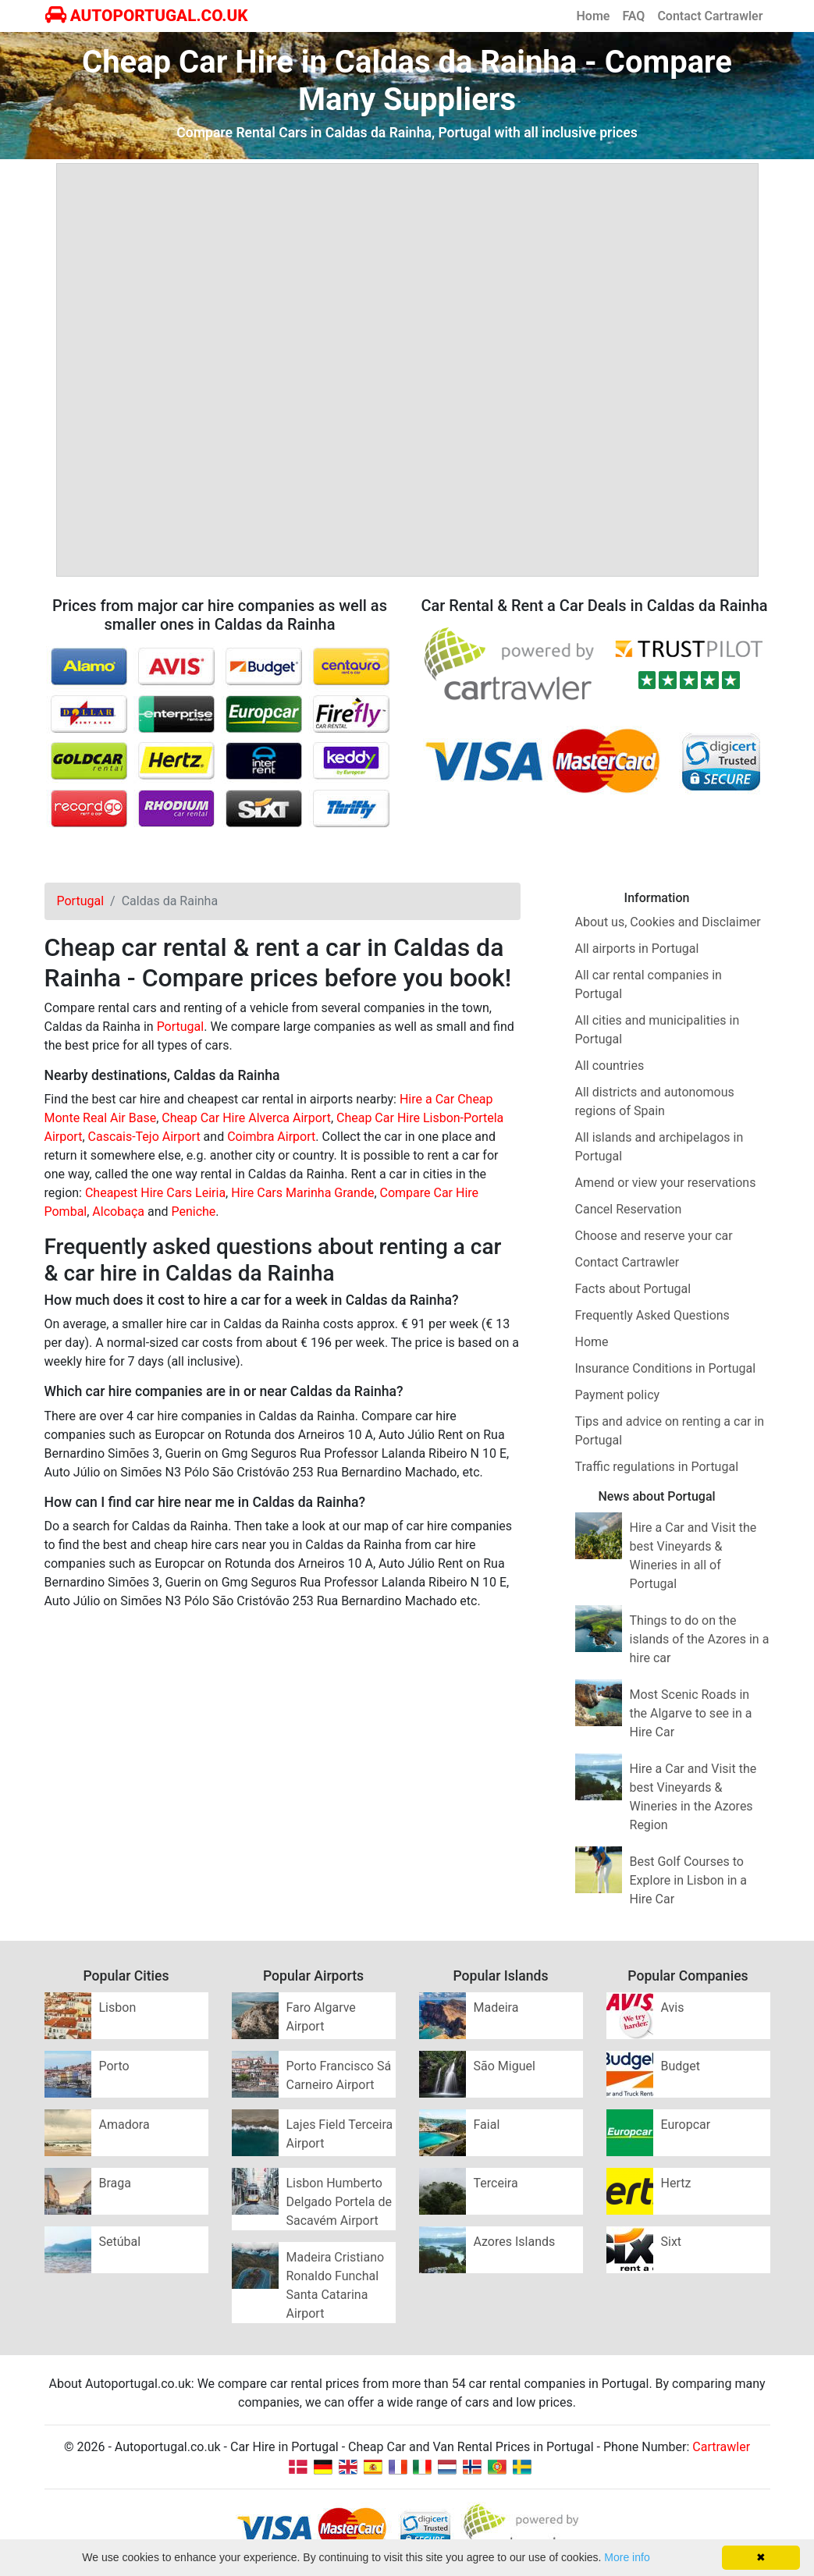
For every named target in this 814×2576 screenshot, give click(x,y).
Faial (487, 2124)
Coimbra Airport (271, 1136)
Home (593, 16)
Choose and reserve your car (654, 1235)
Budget (681, 2066)
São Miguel (504, 2066)
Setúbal (120, 2241)
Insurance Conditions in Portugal (665, 1368)
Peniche (193, 1211)
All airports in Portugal (637, 948)
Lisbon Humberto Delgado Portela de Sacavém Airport (339, 2202)
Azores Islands (515, 2241)
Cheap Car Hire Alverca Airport (246, 1117)
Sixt (671, 2241)
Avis (672, 2007)
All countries (610, 1065)
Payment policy (617, 1394)
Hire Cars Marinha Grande (302, 1192)
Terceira (496, 2183)
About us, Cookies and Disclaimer (668, 922)
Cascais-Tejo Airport (144, 1136)
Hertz (676, 2183)
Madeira (496, 2007)
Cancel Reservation (628, 1209)
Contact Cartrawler (709, 16)
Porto (114, 2066)
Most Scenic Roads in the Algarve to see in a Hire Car (691, 1713)
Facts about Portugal (633, 1288)
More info (626, 2557)
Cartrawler (721, 2446)
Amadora (124, 2124)
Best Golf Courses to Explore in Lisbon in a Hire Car (689, 1880)
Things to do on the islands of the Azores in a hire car (700, 1639)
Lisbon (118, 2007)
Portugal (180, 1026)
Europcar (686, 2124)
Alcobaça (118, 1211)
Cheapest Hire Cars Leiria (155, 1192)
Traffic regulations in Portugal (657, 1466)
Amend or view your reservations (665, 1182)
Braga (115, 2183)
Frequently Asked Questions (652, 1315)
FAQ (633, 16)
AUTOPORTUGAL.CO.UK (146, 15)
